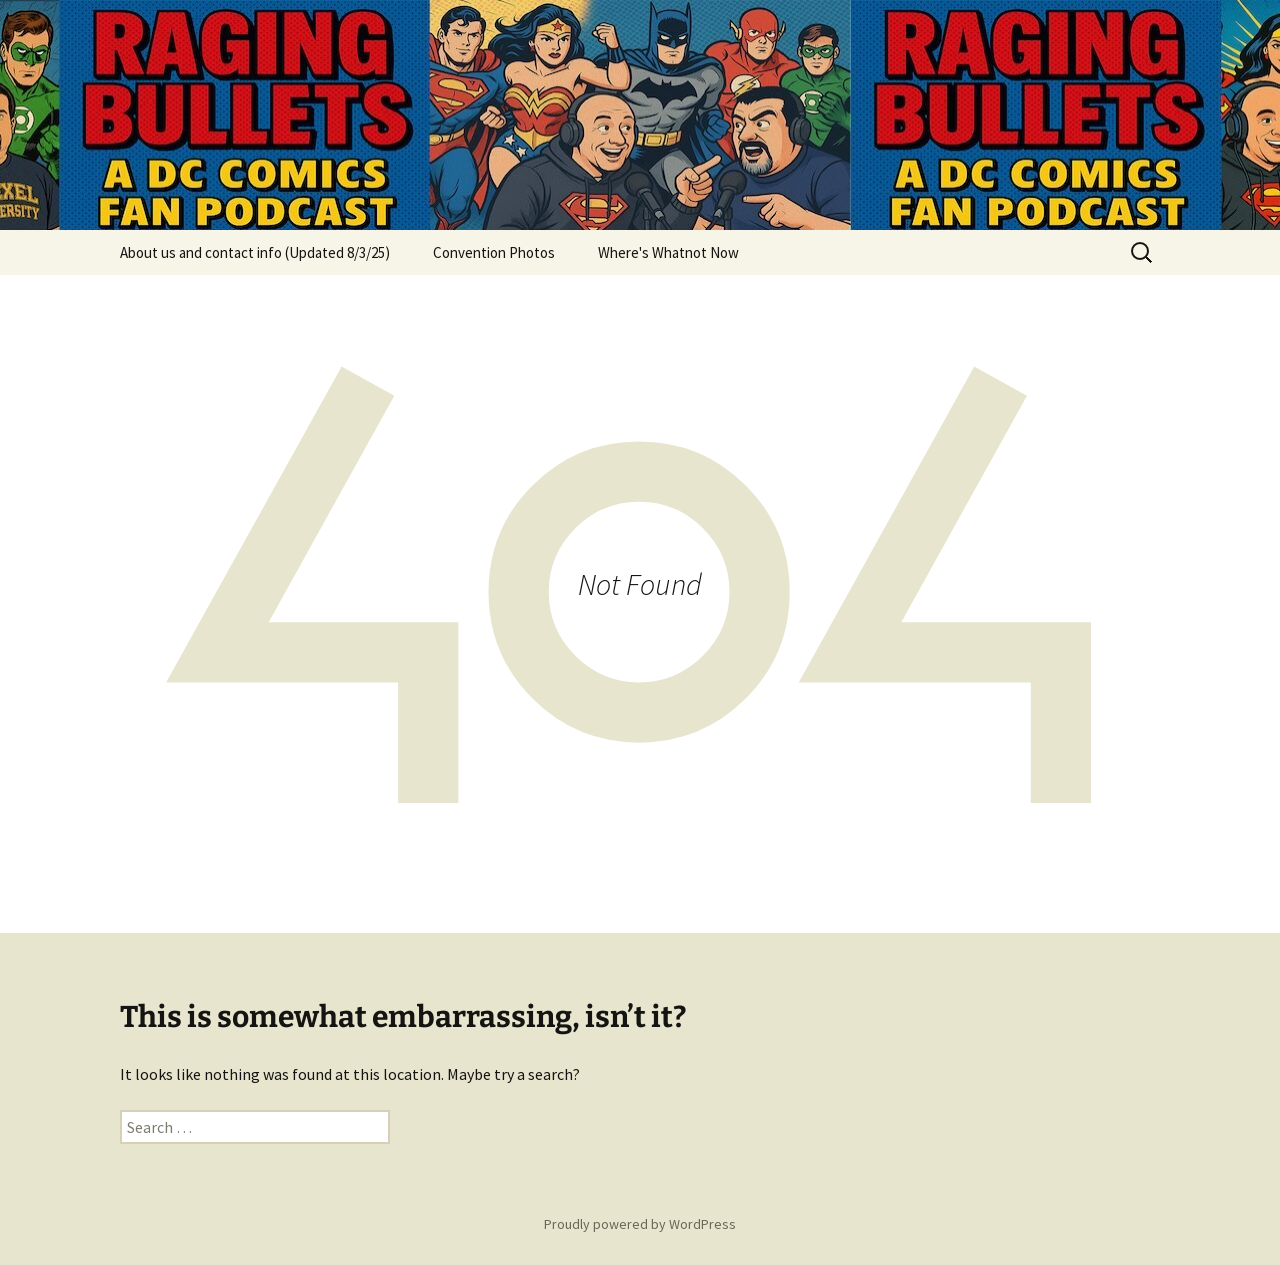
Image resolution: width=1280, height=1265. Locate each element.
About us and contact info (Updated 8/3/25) (255, 252)
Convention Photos (494, 252)
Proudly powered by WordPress (640, 1224)
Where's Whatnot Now (668, 252)
